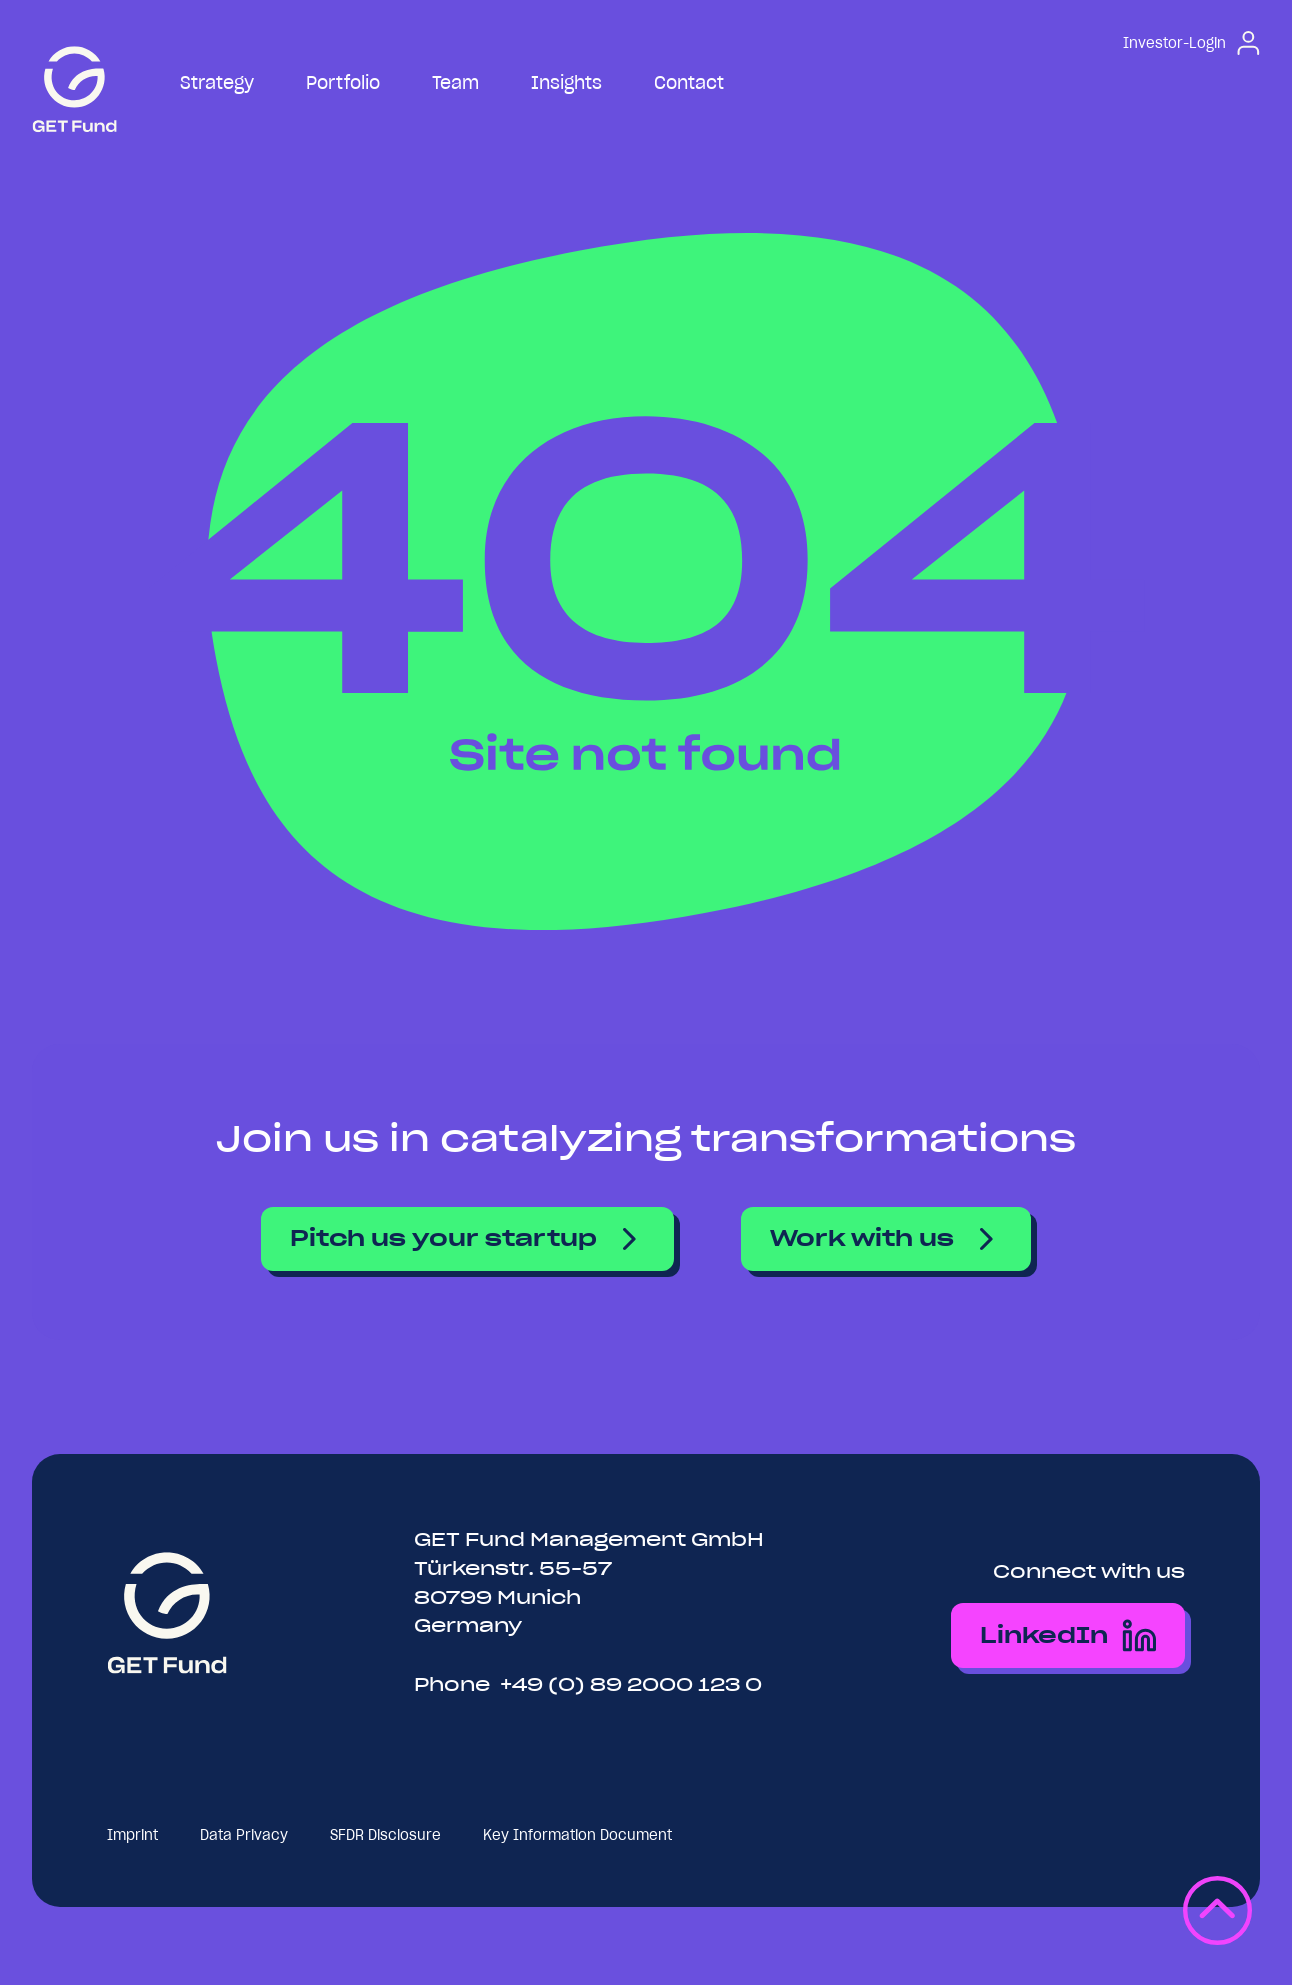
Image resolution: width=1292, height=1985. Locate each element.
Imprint (132, 1835)
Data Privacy (244, 1835)
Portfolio (343, 82)
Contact (689, 82)
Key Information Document (577, 1835)
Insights (566, 82)
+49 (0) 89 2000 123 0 (631, 1684)
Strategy (217, 82)
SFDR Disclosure (385, 1835)
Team (455, 82)
